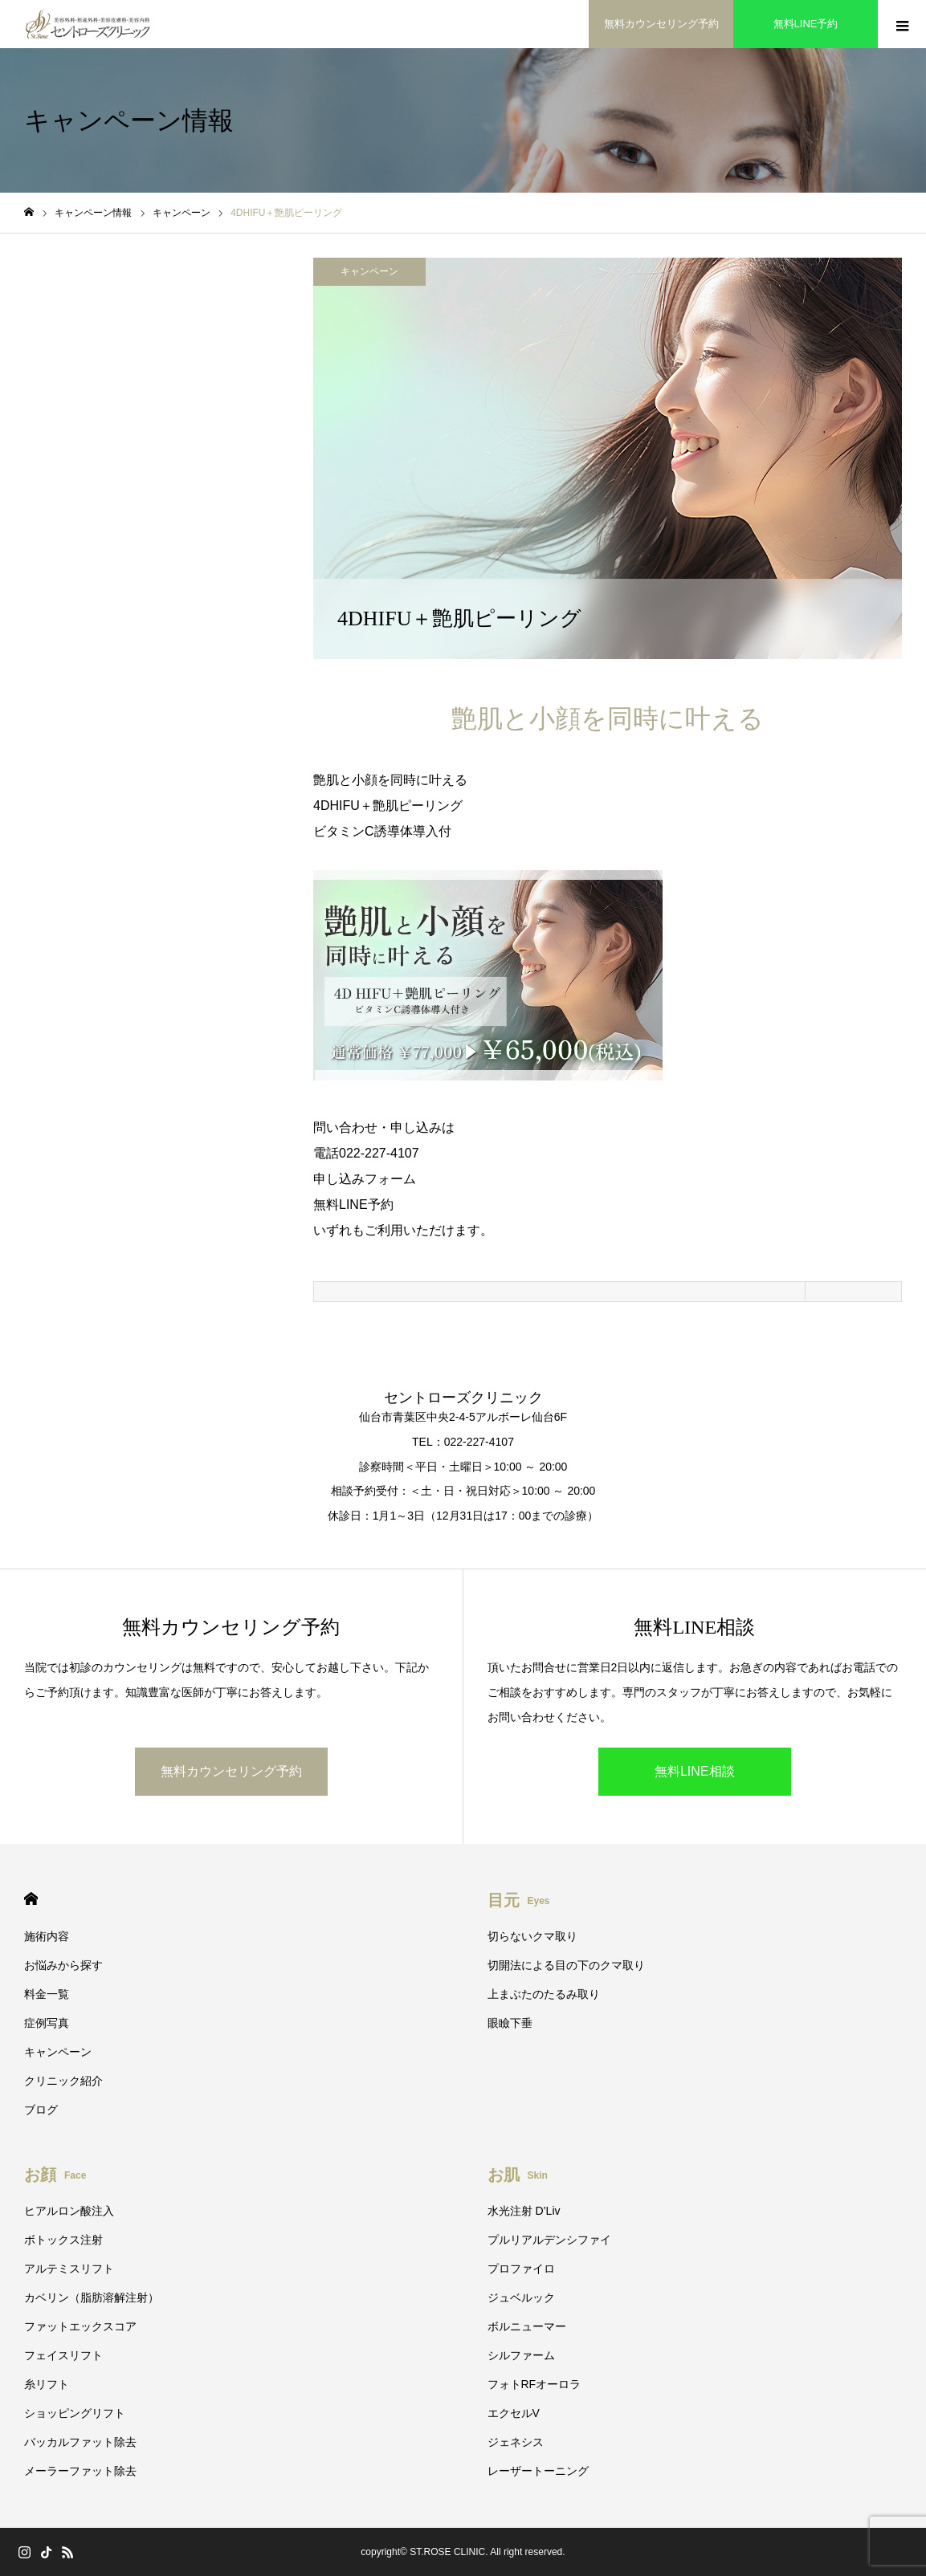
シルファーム (521, 2355)
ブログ (41, 2109)
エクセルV (513, 2413)
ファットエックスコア (80, 2326)
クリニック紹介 (63, 2080)
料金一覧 (46, 1994)
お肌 (517, 2174)
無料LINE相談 (695, 1771)
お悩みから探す (63, 1965)
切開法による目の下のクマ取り (566, 1965)
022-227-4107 (379, 1153)
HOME (31, 1899)
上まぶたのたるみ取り (543, 1994)
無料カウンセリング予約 (231, 1771)
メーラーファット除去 (80, 2470)
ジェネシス (515, 2442)
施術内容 (46, 1936)
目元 (518, 1900)
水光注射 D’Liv (524, 2210)
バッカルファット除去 (80, 2442)
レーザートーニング (538, 2470)
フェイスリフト (63, 2355)
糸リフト (46, 2384)
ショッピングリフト (74, 2413)
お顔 (55, 2174)
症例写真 (46, 2022)
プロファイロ (521, 2268)
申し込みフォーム (364, 1179)
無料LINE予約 (353, 1204)
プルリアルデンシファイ (549, 2239)
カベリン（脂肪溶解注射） (91, 2297)
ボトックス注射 (63, 2239)
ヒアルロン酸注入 (69, 2210)
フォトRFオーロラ (534, 2384)
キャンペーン (369, 271)
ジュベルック (521, 2297)
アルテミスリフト (69, 2268)
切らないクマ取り (532, 1936)
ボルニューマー (526, 2326)
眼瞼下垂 (509, 2022)
